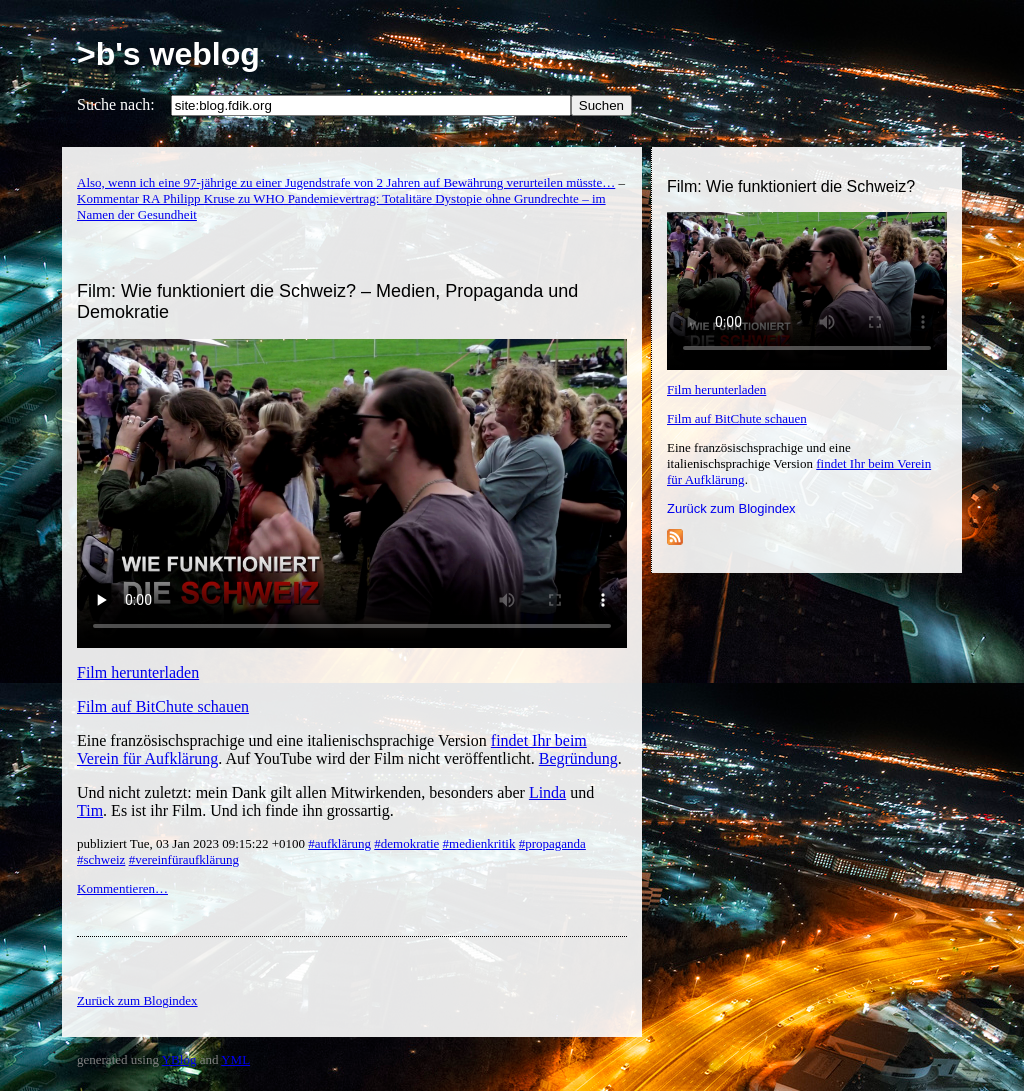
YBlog (179, 1059)
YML (235, 1059)
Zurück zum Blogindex (731, 508)
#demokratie (406, 843)
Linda (547, 792)
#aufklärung (339, 843)
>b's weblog (168, 54)
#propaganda (552, 843)
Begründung (578, 758)
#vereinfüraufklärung (184, 859)
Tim (90, 810)
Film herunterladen (716, 389)
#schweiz (101, 859)
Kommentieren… (122, 888)
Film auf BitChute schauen (737, 418)
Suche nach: (116, 104)
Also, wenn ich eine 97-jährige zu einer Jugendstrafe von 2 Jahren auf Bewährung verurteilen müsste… (346, 182)
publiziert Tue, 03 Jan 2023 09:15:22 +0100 (192, 843)
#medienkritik (479, 843)
